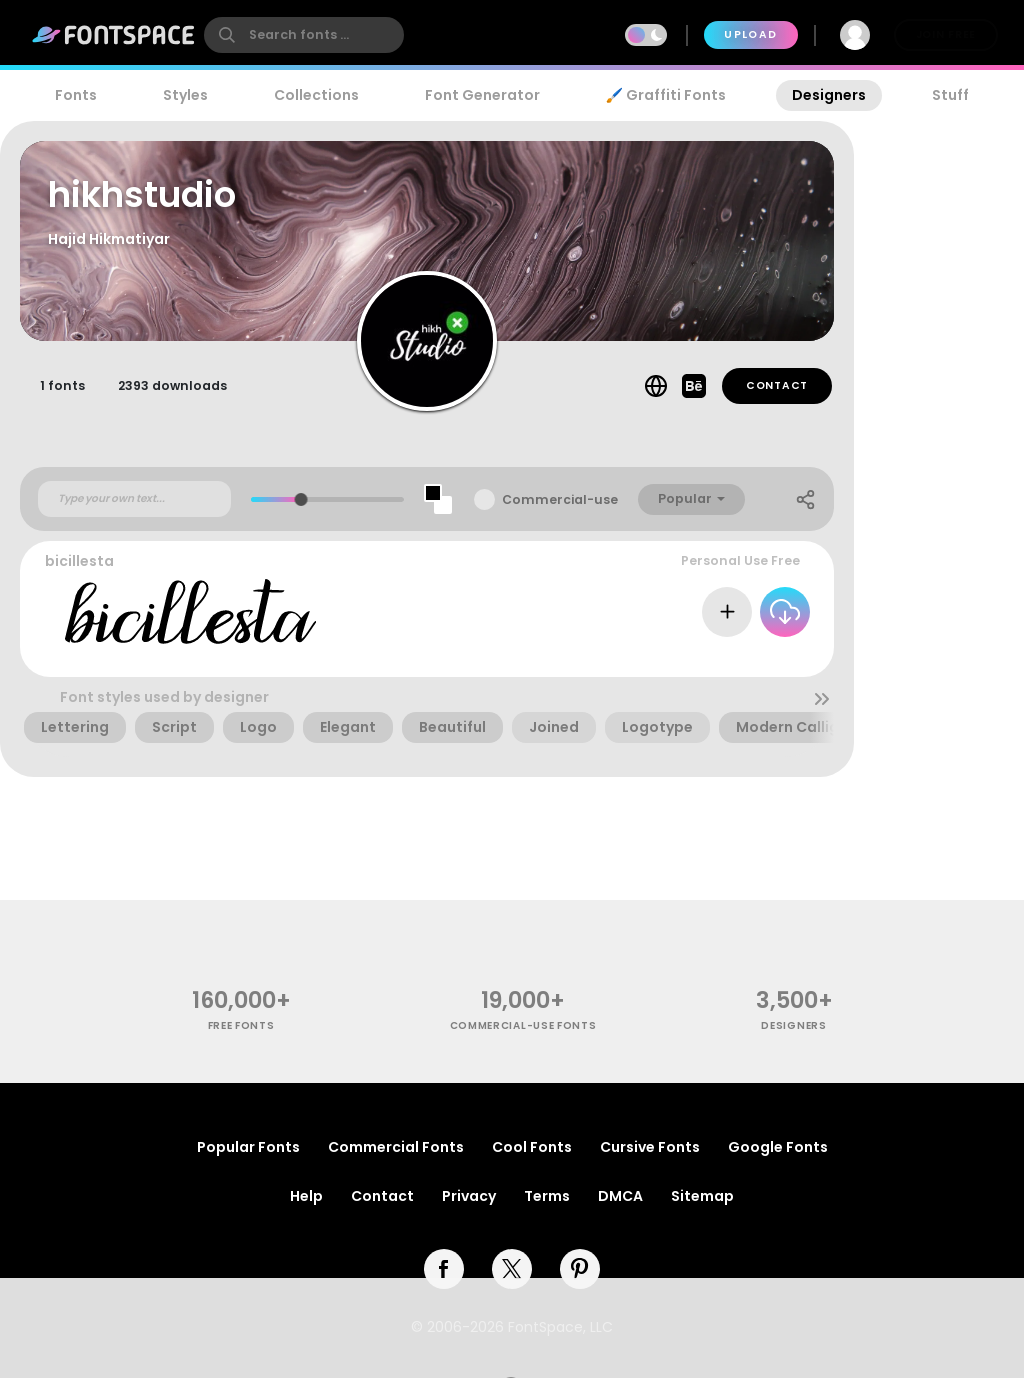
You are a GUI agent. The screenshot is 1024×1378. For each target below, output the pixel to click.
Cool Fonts (532, 1147)
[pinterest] (580, 1269)
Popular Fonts (248, 1147)
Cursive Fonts (650, 1147)
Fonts (76, 95)
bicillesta (79, 561)
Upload (750, 34)
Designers (829, 95)
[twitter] (512, 1269)
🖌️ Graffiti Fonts (666, 95)
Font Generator (482, 95)
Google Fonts (778, 1147)
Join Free (946, 34)
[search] (304, 35)
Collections (316, 95)
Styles (185, 95)
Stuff (950, 95)
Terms (547, 1196)
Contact (777, 385)
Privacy (469, 1196)
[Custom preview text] (134, 499)
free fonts (241, 1025)
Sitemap (702, 1196)
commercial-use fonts (523, 1025)
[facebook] (444, 1269)
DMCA (620, 1196)
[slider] (301, 499)
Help (306, 1196)
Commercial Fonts (396, 1147)
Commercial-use (560, 499)
